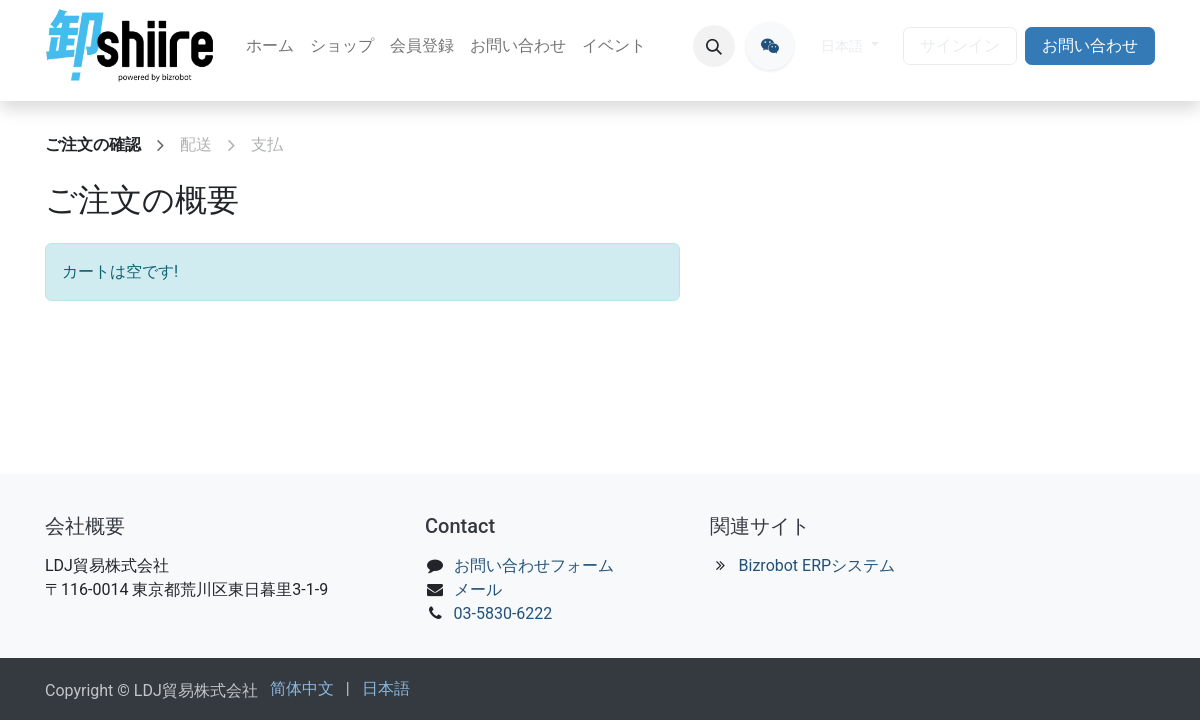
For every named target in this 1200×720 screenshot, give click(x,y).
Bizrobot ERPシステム (817, 565)
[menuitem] (270, 46)
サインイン (960, 45)
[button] (714, 46)
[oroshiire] (770, 46)
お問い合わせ (1090, 45)
